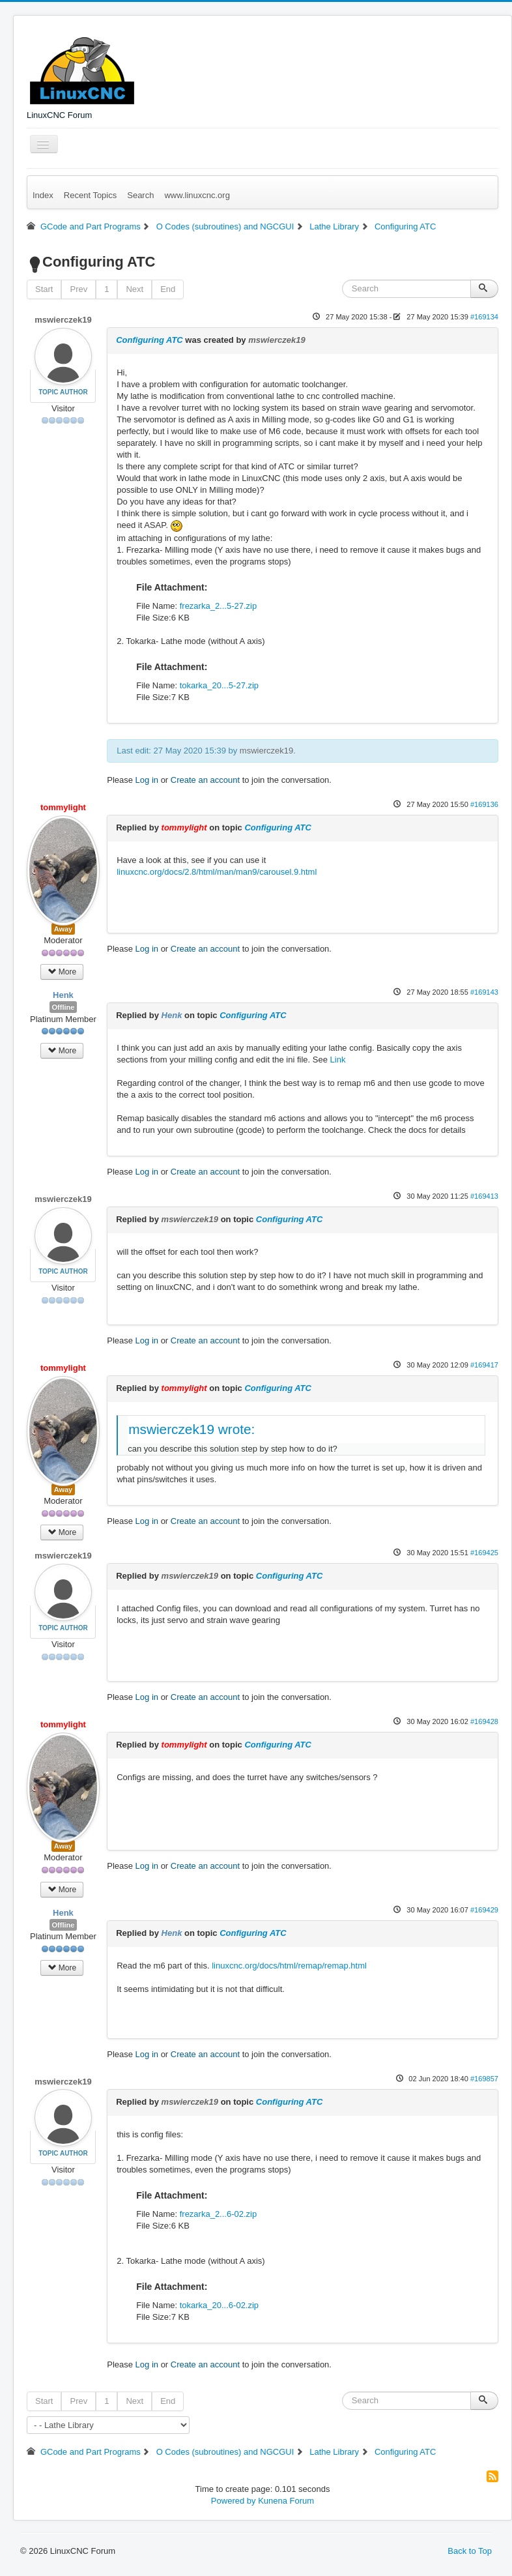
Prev (78, 289)
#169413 (484, 1196)
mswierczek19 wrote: (191, 1429)
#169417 (484, 1365)
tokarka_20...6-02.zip (219, 2305)
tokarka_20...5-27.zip (219, 685)
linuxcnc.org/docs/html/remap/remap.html (289, 1965)
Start (44, 289)
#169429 (484, 1910)
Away (63, 929)
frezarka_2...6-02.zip (218, 2214)
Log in (146, 780)
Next (134, 289)
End (167, 289)
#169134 (484, 317)
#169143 (484, 992)
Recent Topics (90, 195)
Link (338, 1059)
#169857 (484, 2079)
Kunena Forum (286, 2501)
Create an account (205, 780)
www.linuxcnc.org (196, 195)
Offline (63, 1007)
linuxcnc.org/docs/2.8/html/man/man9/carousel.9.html (217, 872)
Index (43, 195)
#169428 (484, 1721)
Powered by (233, 2501)
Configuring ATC (149, 340)
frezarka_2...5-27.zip (218, 606)
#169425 (484, 1553)
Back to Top (470, 2551)
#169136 (484, 804)
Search (140, 195)
